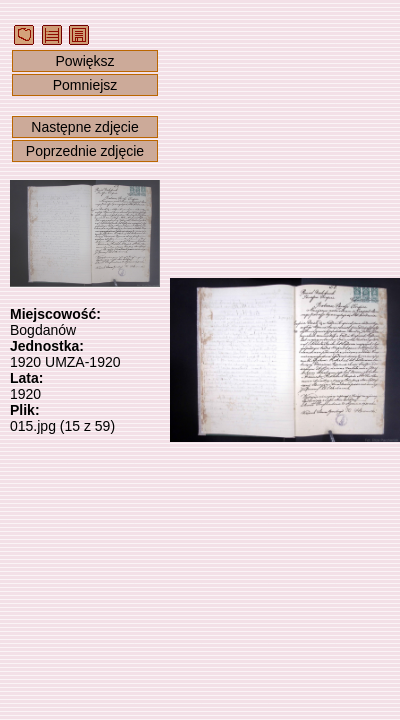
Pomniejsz (85, 85)
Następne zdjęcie (84, 127)
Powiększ (84, 61)
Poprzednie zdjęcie (85, 151)
